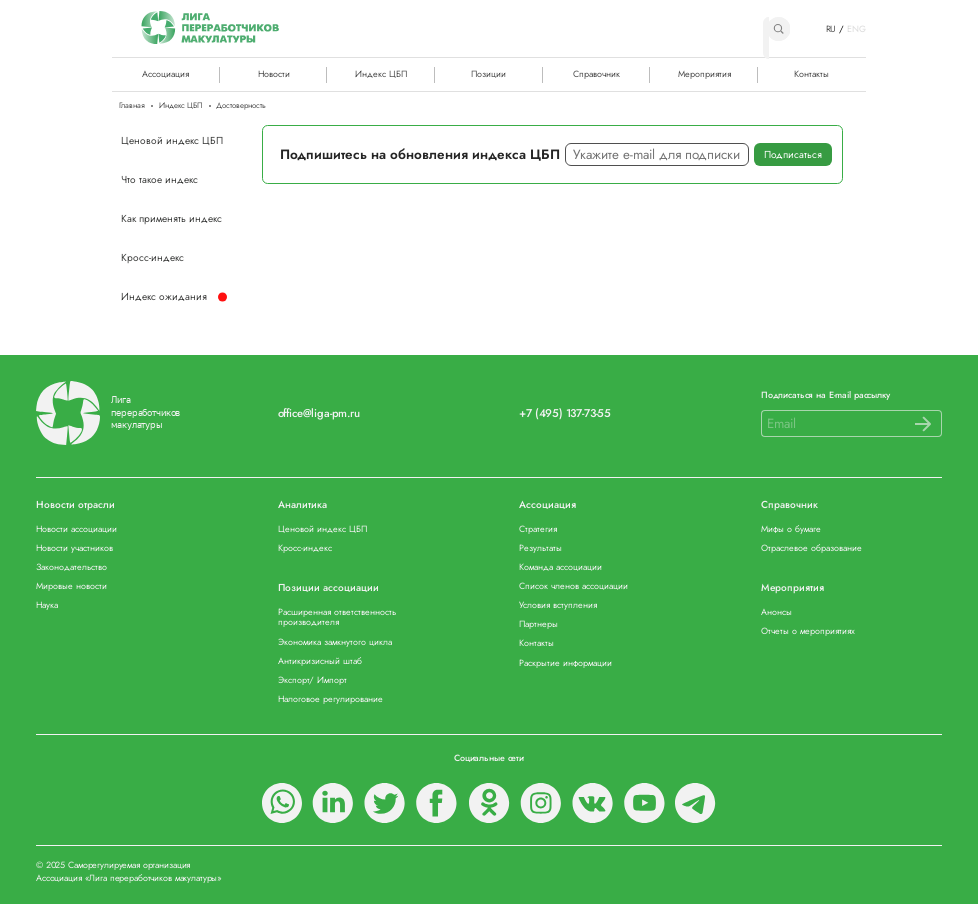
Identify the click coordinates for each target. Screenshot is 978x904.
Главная (132, 106)
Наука (47, 605)
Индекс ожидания (164, 296)
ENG (856, 29)
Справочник (596, 73)
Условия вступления (558, 605)
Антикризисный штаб (320, 661)
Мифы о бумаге (791, 529)
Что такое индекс (159, 179)
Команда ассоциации (560, 567)
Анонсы (776, 612)
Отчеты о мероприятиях (808, 631)
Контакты (811, 73)
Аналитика (302, 505)
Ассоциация (547, 505)
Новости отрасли (75, 505)
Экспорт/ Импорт (312, 680)
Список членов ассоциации (573, 586)
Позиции (488, 73)
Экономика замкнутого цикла (335, 642)
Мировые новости (71, 586)
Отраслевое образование (811, 548)
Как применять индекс (171, 218)
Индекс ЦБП (381, 73)
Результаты (540, 548)
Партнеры (538, 624)
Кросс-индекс (152, 257)
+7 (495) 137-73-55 (565, 413)
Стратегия (538, 529)
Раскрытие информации (565, 663)
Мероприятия (704, 73)
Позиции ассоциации (328, 588)
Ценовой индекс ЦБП (172, 140)
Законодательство (71, 567)
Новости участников (74, 548)
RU (831, 29)
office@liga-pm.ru (319, 413)
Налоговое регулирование (330, 699)
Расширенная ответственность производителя (337, 617)
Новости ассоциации (76, 529)
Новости (274, 73)
